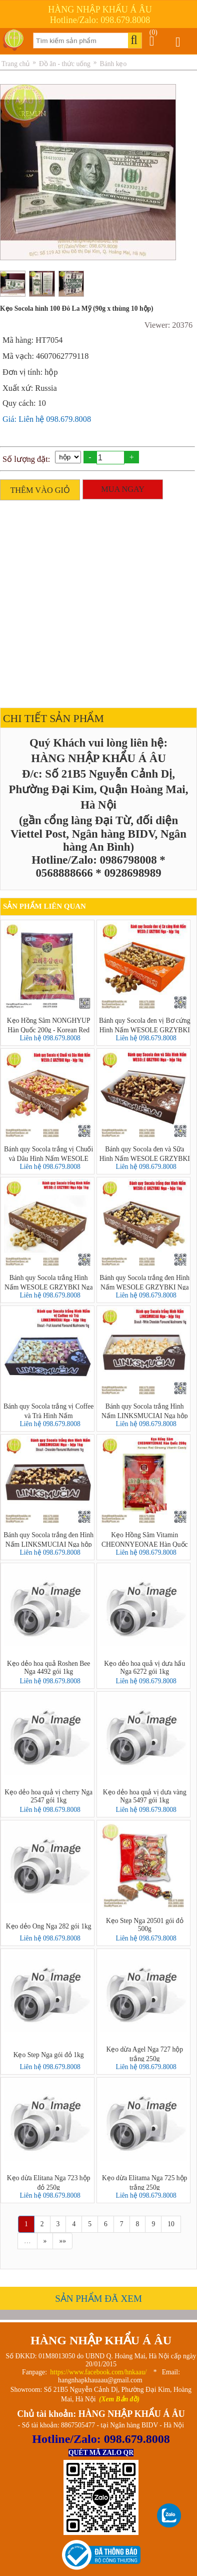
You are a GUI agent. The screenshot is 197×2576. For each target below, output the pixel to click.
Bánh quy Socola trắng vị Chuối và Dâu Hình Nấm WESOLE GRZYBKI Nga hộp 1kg (48, 1153)
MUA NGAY (122, 489)
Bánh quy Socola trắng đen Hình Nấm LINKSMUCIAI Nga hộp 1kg (49, 1539)
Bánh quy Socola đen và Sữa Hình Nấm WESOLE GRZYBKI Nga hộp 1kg (145, 1153)
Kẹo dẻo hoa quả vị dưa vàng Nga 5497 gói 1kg (144, 1796)
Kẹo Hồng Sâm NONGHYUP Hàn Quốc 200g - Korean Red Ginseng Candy (48, 1025)
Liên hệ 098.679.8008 (50, 1038)
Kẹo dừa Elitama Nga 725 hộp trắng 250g (144, 2182)
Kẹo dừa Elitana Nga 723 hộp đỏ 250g (48, 2182)
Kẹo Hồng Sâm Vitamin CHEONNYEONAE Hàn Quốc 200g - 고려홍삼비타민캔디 (145, 1539)
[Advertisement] (96, 601)
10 (171, 2224)
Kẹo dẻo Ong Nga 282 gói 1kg (49, 1926)
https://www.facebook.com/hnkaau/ (98, 2372)
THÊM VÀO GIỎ (40, 490)
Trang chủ (16, 64)
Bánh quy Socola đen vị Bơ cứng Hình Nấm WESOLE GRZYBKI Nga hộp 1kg (144, 1025)
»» (62, 2241)
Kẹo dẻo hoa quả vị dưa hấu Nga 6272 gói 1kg (144, 1667)
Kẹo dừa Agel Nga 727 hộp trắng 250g (144, 2054)
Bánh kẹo (113, 64)
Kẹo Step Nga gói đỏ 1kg (49, 2055)
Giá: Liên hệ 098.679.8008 (46, 419)
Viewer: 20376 (168, 325)
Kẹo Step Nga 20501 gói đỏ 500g (145, 1925)
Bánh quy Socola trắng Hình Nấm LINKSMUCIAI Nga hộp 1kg (145, 1411)
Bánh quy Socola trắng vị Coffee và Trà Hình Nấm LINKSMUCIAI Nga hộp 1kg (49, 1411)
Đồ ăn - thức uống (64, 64)
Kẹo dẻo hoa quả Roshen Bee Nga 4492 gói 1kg (48, 1667)
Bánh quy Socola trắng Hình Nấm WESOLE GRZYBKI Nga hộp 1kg (48, 1282)
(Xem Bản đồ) (119, 2399)
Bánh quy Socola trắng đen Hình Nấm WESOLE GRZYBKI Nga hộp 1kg (145, 1282)
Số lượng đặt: (26, 459)
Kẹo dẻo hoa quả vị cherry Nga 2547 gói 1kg (48, 1796)
